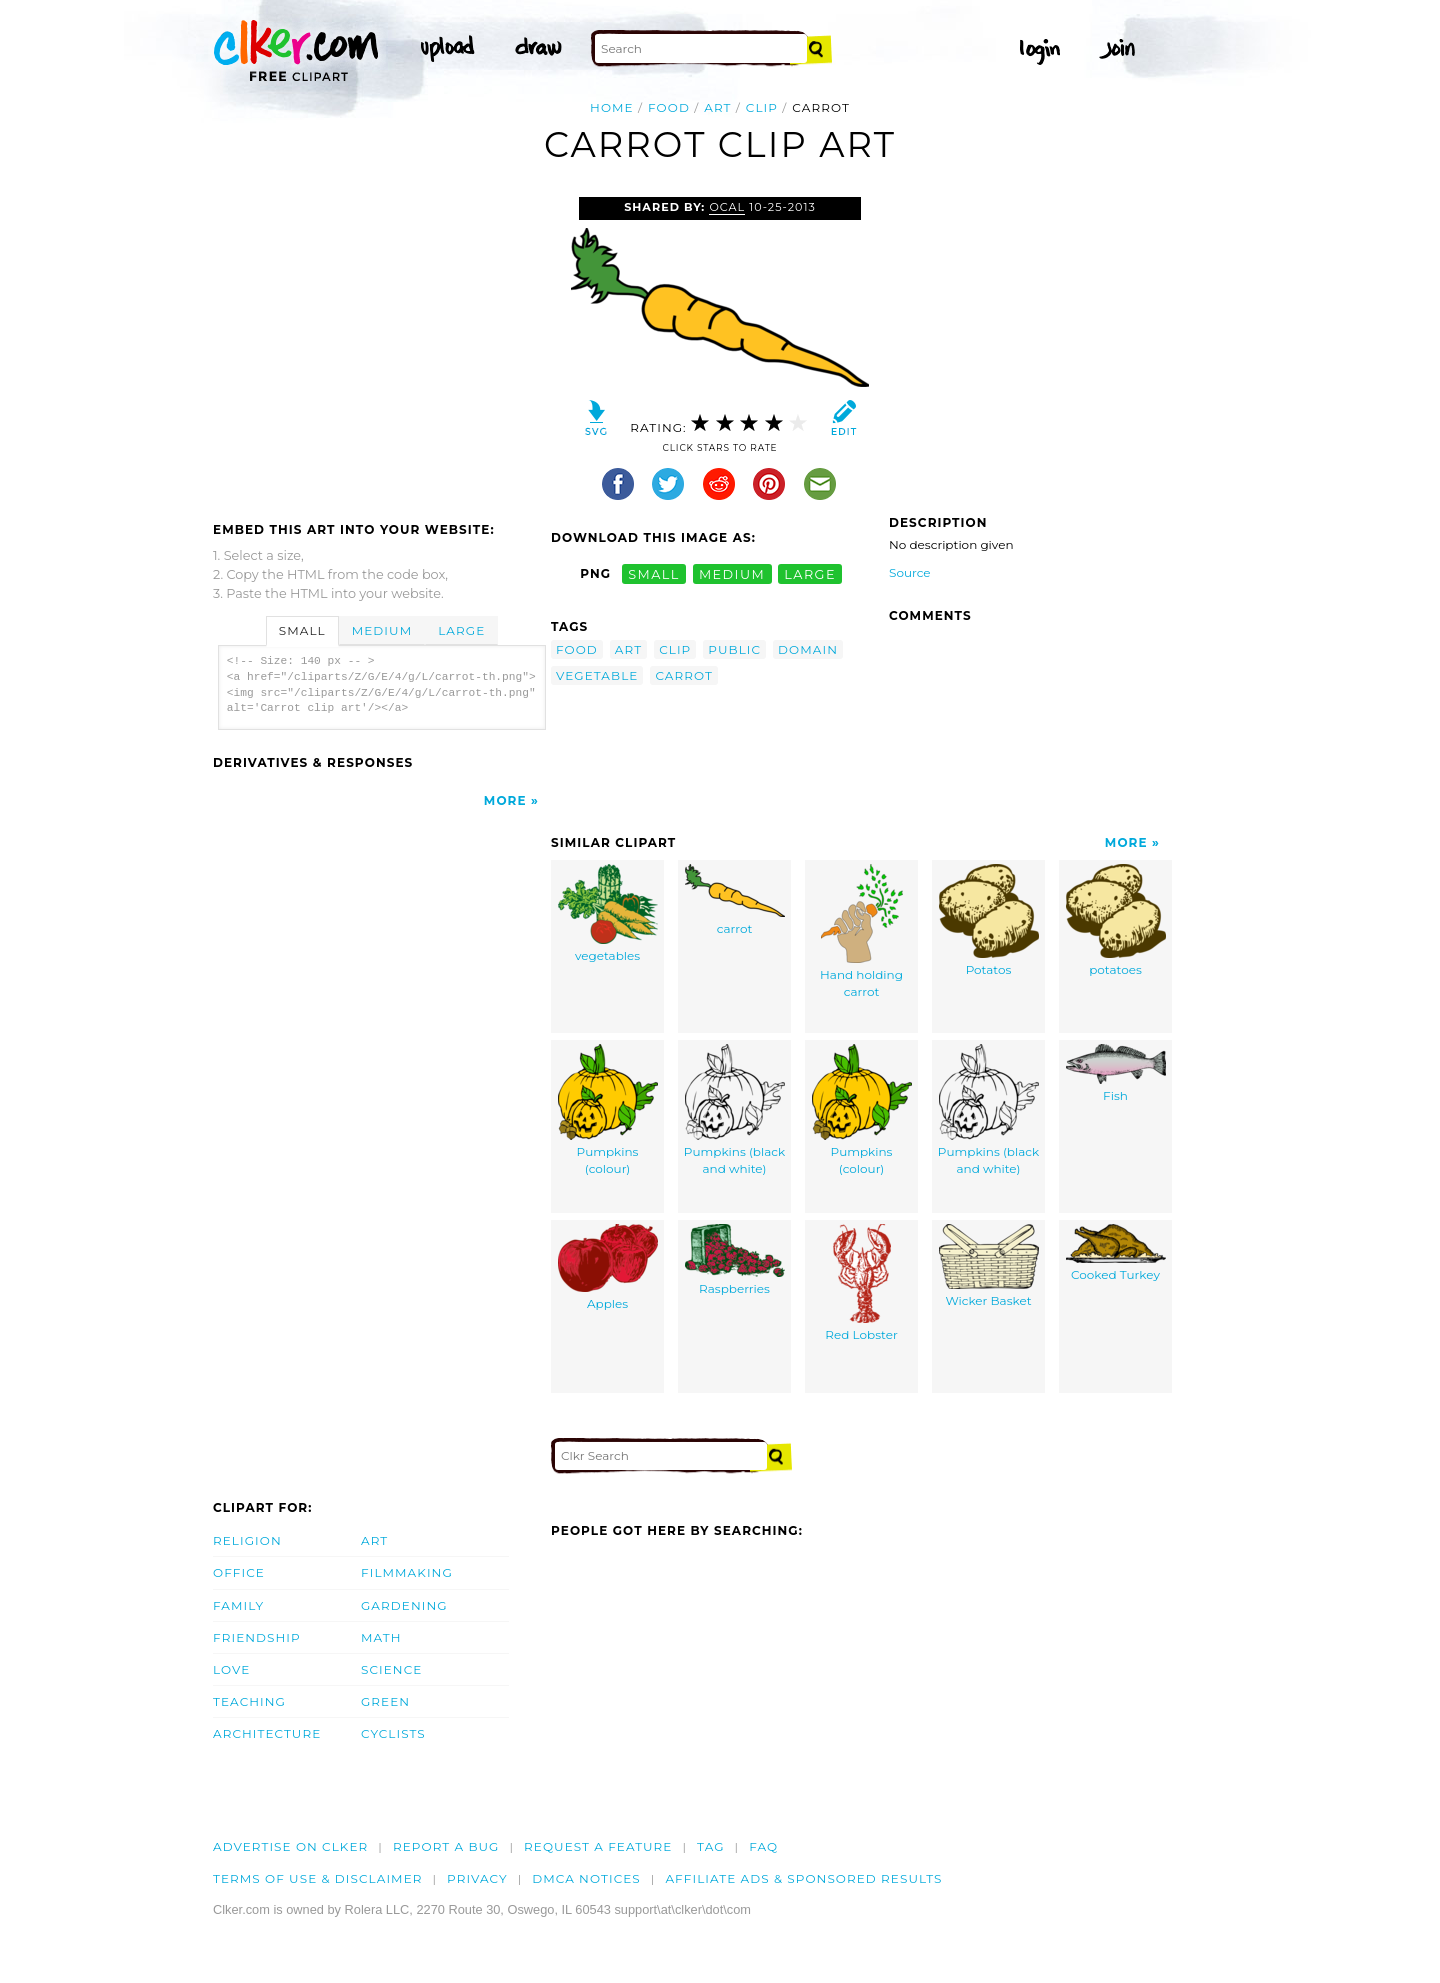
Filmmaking (407, 1572)
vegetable (597, 675)
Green (385, 1701)
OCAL (727, 207)
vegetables (608, 914)
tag (710, 1846)
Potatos (989, 921)
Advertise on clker (290, 1846)
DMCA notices (586, 1878)
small (654, 573)
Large (461, 630)
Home (612, 107)
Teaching (249, 1701)
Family (238, 1605)
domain (808, 649)
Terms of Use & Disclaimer (318, 1878)
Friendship (257, 1637)
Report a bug (446, 1846)
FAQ (763, 1846)
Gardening (404, 1605)
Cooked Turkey (1116, 1253)
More (505, 800)
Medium (382, 630)
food (669, 107)
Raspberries (735, 1260)
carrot (684, 675)
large (810, 573)
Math (381, 1637)
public (734, 649)
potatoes (1116, 921)
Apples (608, 1268)
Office (239, 1572)
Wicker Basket (989, 1266)
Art (374, 1540)
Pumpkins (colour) (608, 1110)
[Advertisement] (381, 347)
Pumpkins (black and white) (734, 1110)
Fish (1116, 1074)
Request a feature (598, 1846)
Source (910, 572)
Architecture (267, 1733)
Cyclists (393, 1733)
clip (762, 107)
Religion (247, 1540)
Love (231, 1669)
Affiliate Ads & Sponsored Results (803, 1878)
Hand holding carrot (861, 932)
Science (391, 1669)
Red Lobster (861, 1283)
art (717, 107)
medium (732, 573)
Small (302, 630)
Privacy (477, 1878)
